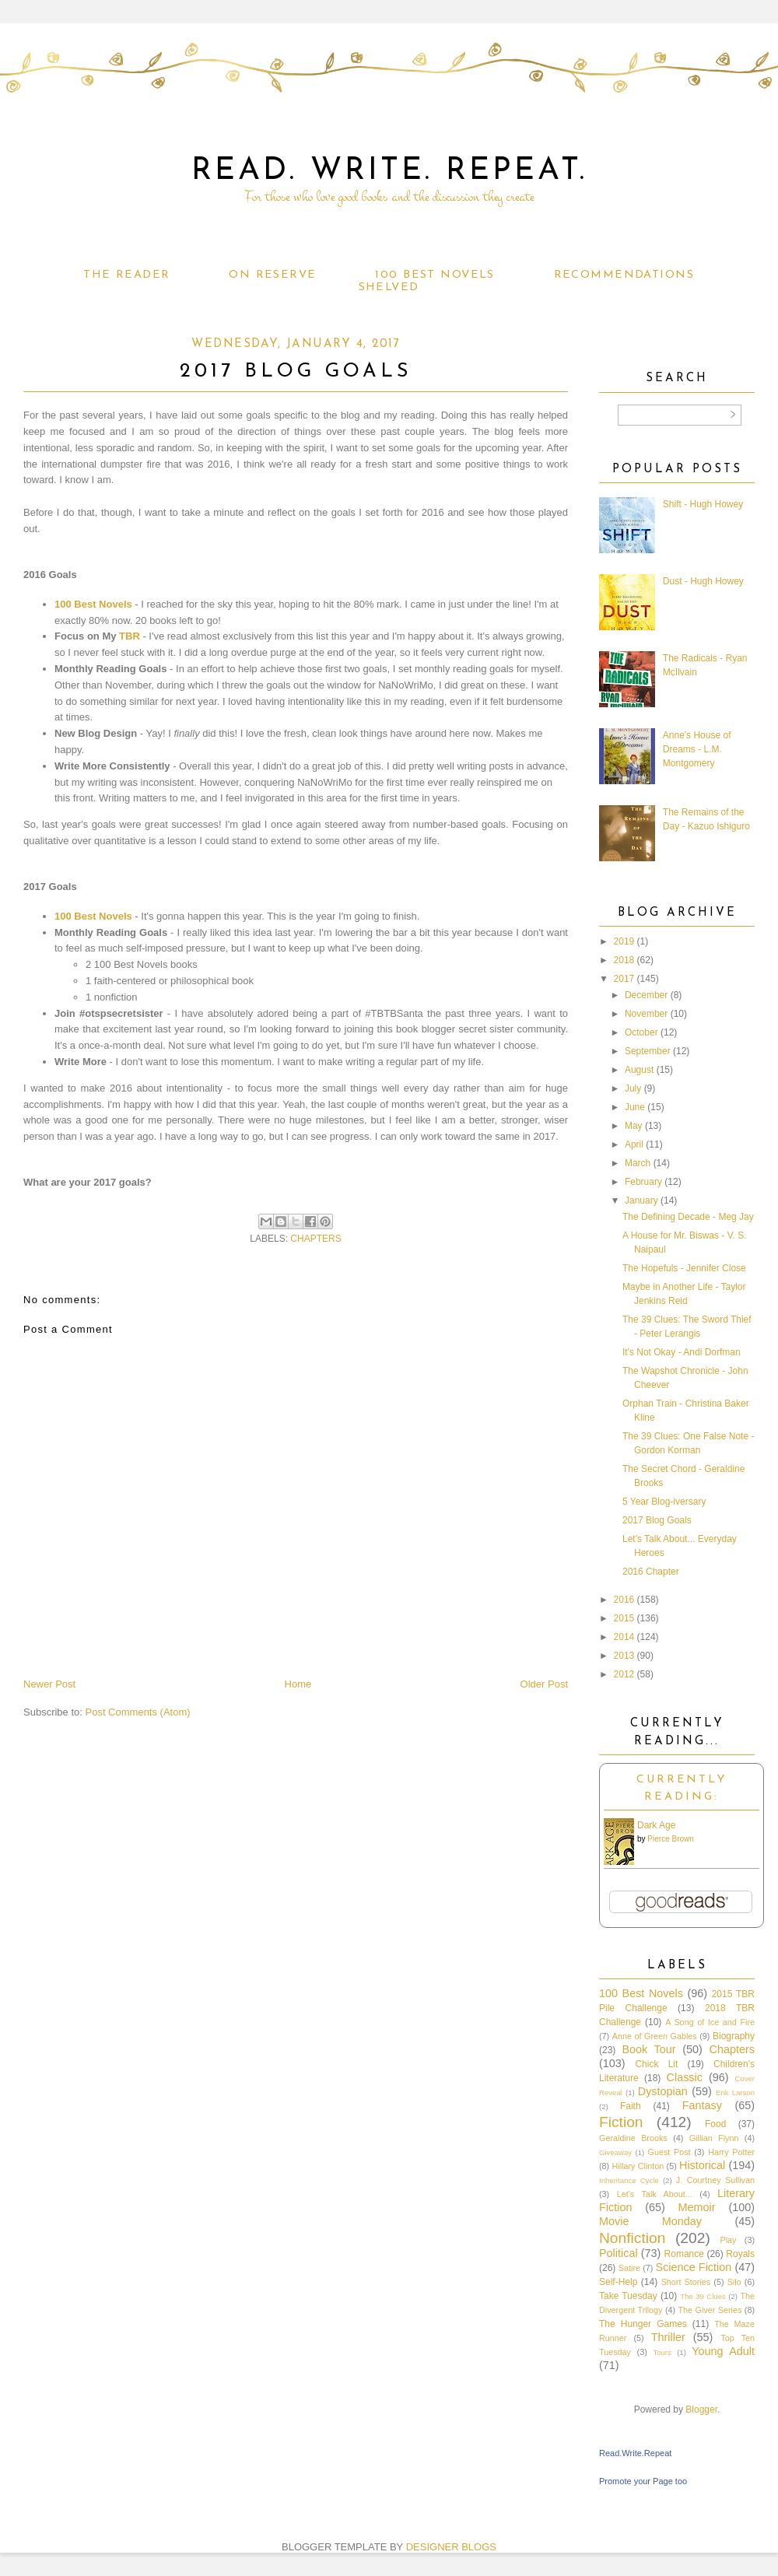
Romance (684, 2253)
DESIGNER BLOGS (451, 2547)
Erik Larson (735, 2092)
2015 (624, 1618)
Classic (685, 2077)
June (635, 1107)
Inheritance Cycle (629, 2180)
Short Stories (686, 2282)
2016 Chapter (650, 1571)
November (646, 1013)
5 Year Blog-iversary (664, 1501)
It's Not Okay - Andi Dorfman (681, 1352)
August (639, 1069)
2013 (624, 1655)
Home (298, 1684)
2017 (624, 978)
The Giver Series (710, 2310)
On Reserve (272, 275)
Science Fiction (694, 2267)
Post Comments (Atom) (138, 1712)
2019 (624, 941)
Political (618, 2253)
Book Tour (648, 2049)
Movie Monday (650, 2221)
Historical (702, 2165)
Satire (629, 2268)
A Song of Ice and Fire (710, 2022)
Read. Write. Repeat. (389, 171)
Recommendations (624, 275)
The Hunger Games (643, 2323)
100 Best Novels (434, 275)
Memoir (697, 2207)
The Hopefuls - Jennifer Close (684, 1268)
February (643, 1181)
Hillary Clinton (638, 2166)
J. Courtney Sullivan (715, 2180)
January (641, 1200)
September (648, 1051)
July (633, 1088)
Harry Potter (731, 2152)
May (634, 1125)
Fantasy (702, 2105)
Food (715, 2124)
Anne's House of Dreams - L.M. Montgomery (697, 749)
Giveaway (615, 2152)
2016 (624, 1599)
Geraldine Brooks (633, 2138)
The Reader (126, 275)
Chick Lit (656, 2064)
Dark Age (656, 1825)
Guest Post (669, 2152)
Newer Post (49, 1684)
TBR (129, 636)
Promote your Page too (643, 2481)
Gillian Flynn (714, 2138)
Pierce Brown (670, 1839)
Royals (740, 2253)
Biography (734, 2036)
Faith (630, 2106)
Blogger (701, 2409)
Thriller (668, 2337)
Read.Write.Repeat (635, 2453)
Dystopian (663, 2091)
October (641, 1032)
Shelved (389, 287)
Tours (662, 2352)
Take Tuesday (628, 2295)
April (634, 1144)
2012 (624, 1674)
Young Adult (723, 2351)
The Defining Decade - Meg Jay (688, 1216)
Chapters (315, 1238)
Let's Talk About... (654, 2194)
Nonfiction (632, 2238)
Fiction (621, 2122)
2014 (624, 1636)
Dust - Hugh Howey (703, 581)
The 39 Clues (703, 2296)
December (646, 995)
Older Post (544, 1684)
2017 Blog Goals (657, 1520)
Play (728, 2240)
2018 (624, 960)
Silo (734, 2282)
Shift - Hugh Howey (703, 504)
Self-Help (618, 2281)
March (637, 1163)
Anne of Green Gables (654, 2036)
